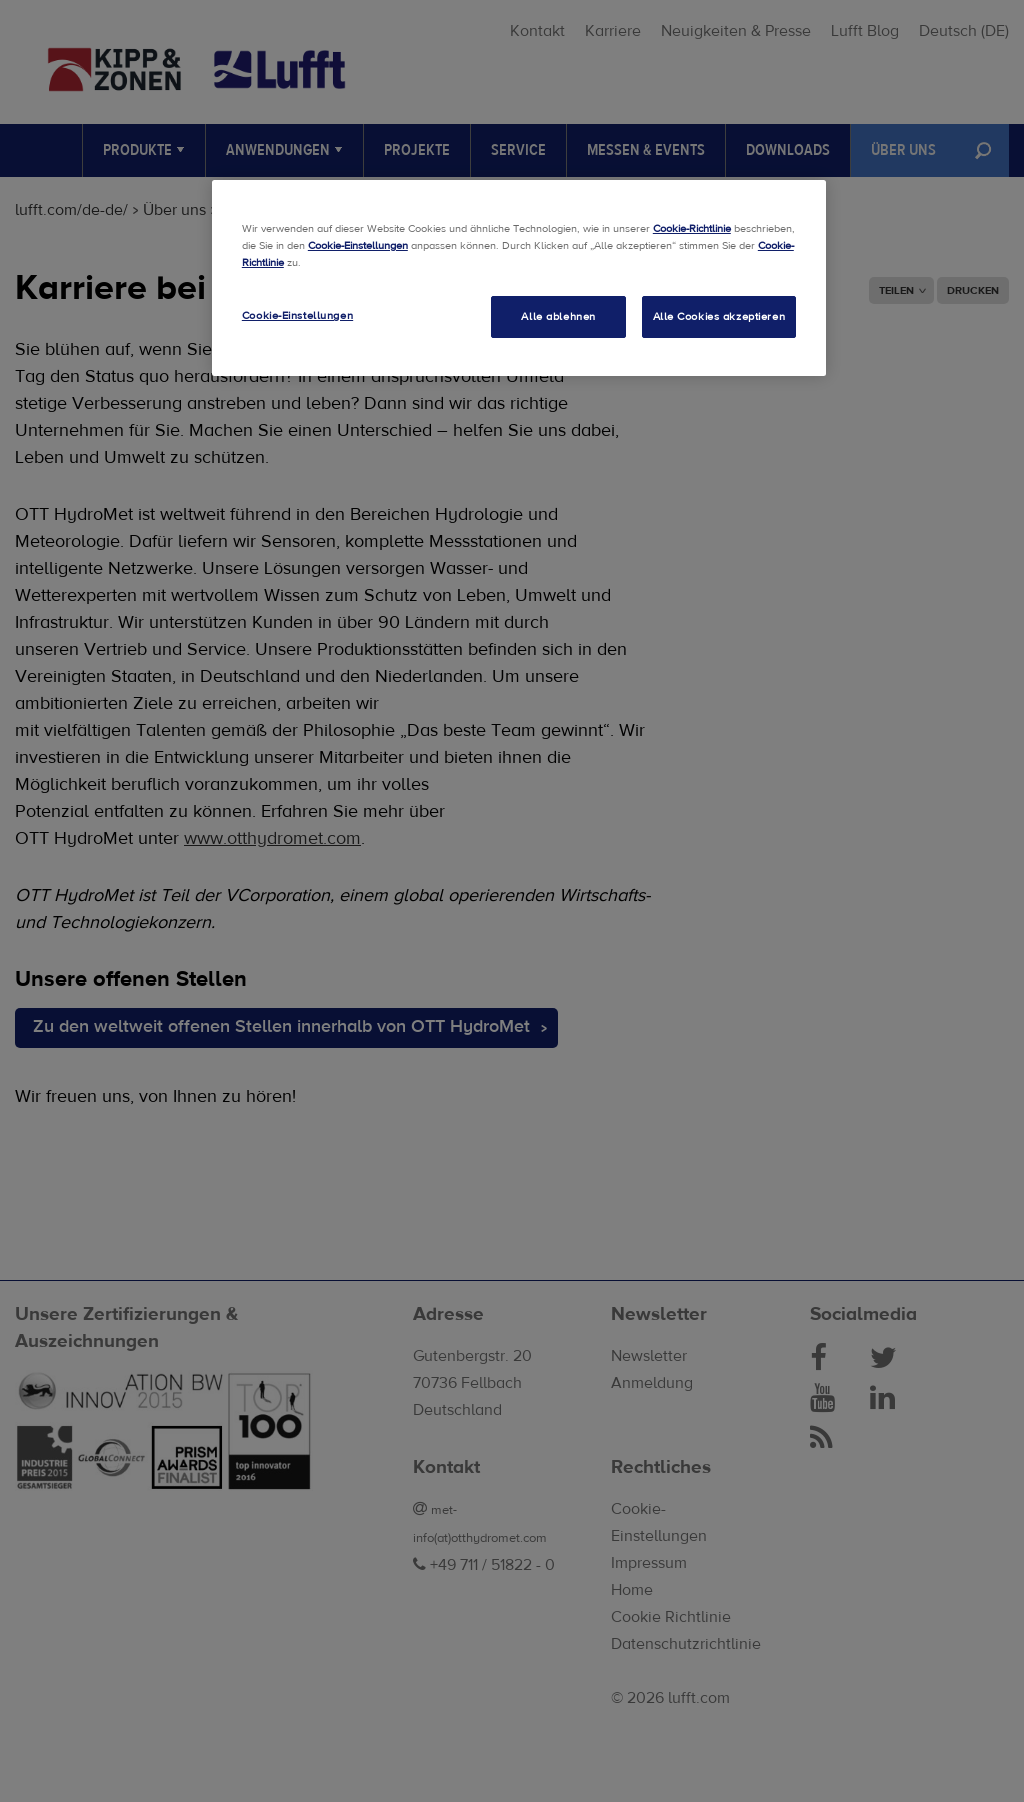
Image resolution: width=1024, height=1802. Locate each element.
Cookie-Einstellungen (358, 245)
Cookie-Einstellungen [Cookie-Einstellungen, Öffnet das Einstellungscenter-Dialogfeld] (297, 315)
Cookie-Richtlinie (692, 228)
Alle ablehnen (558, 316)
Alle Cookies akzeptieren (719, 316)
